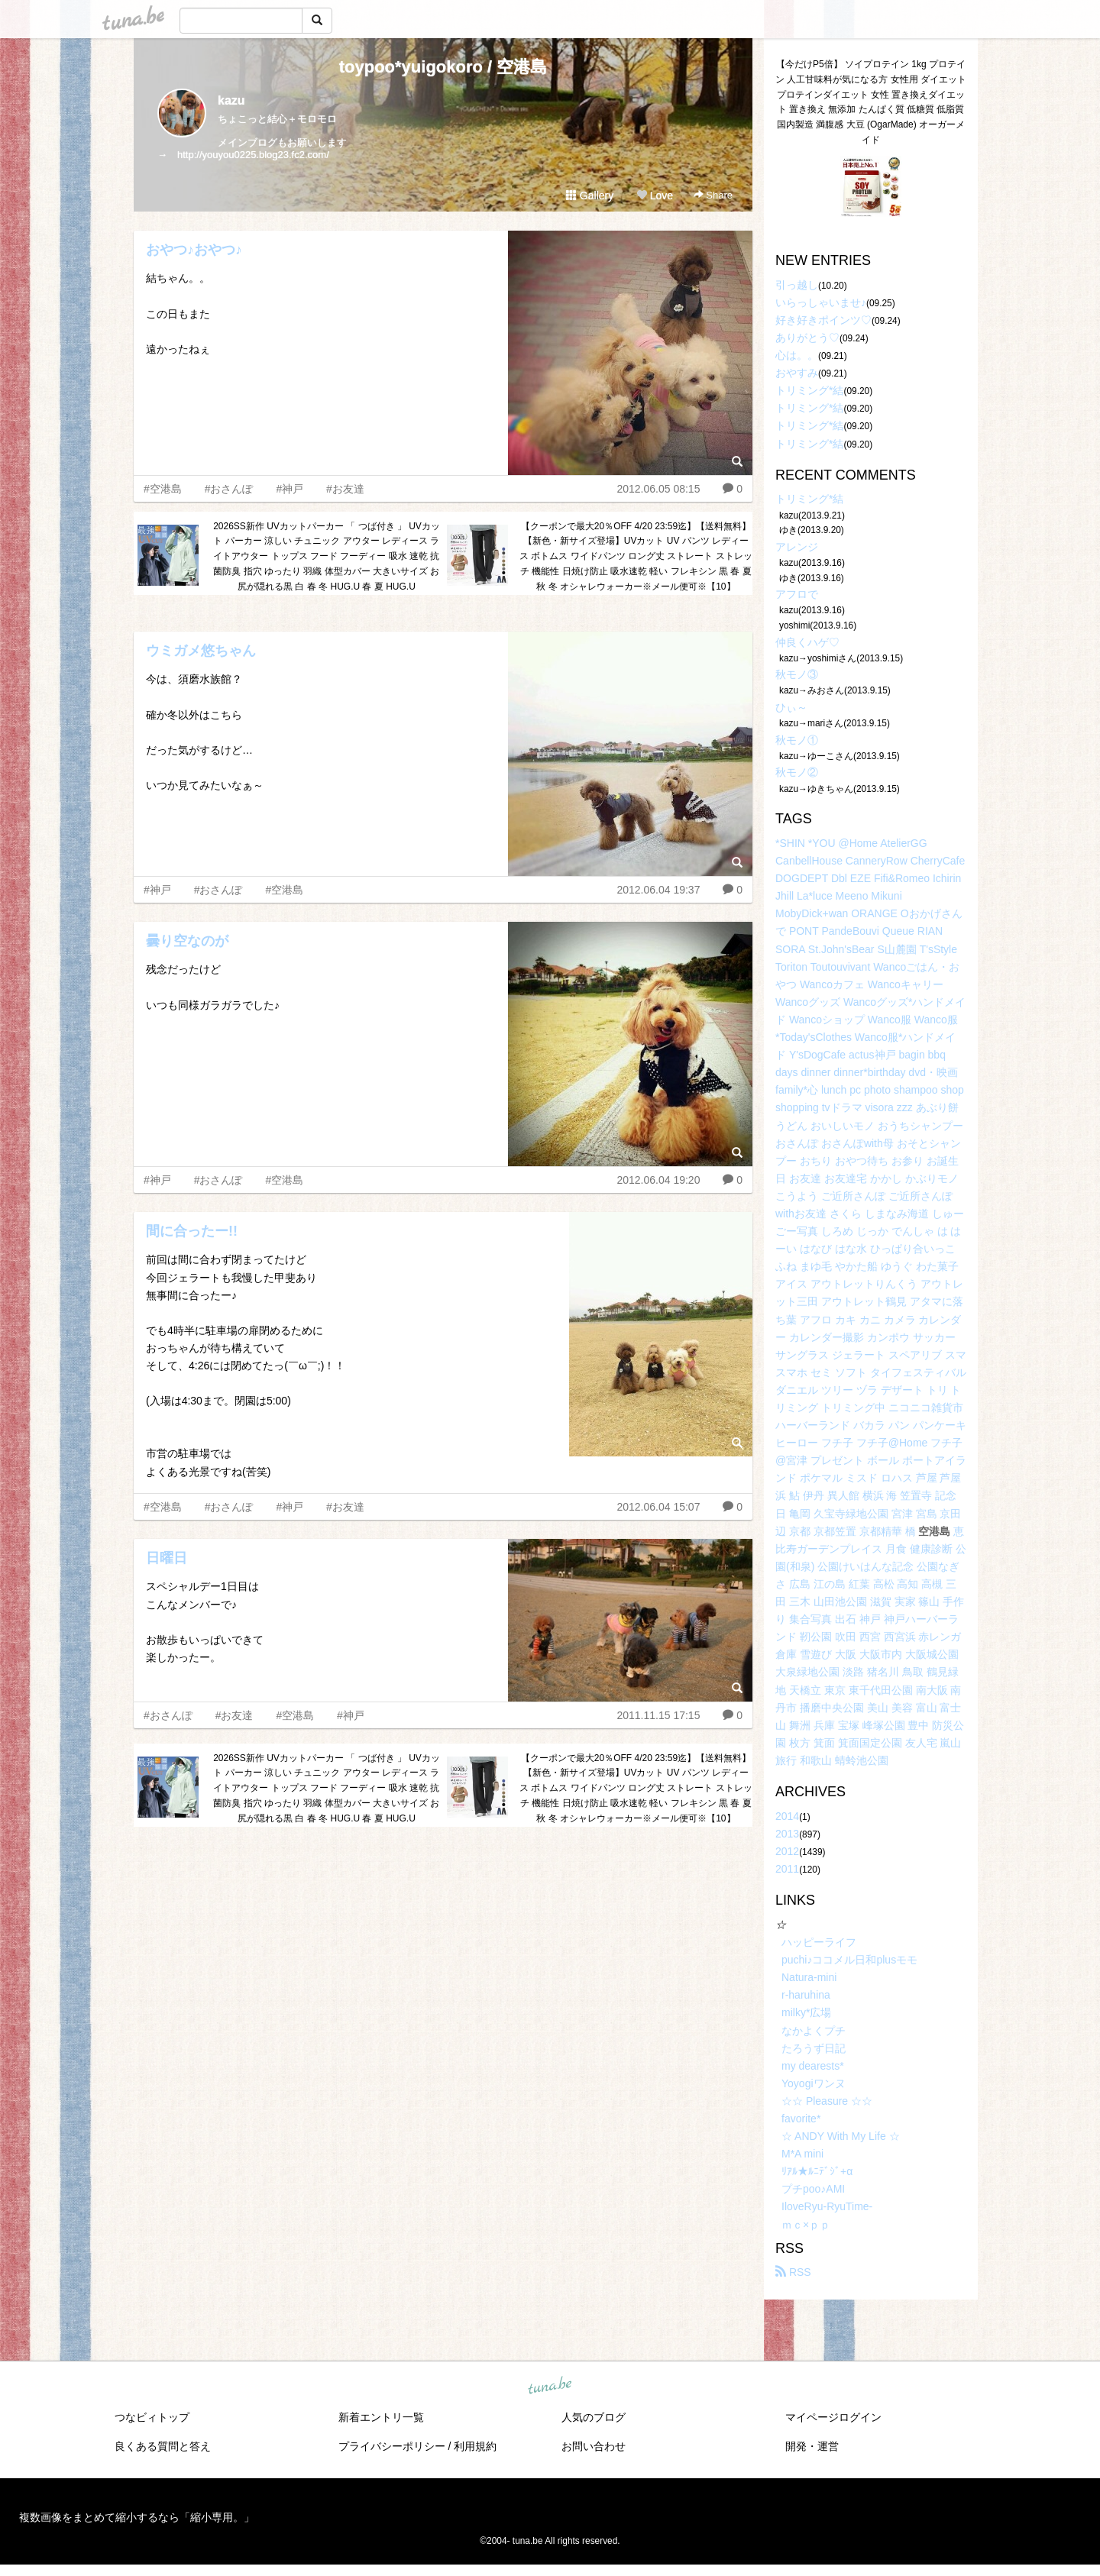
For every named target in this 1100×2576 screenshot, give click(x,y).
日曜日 (166, 1558)
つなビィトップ (152, 2417)
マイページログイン (833, 2417)
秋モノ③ (796, 674)
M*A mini (802, 2154)
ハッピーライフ (818, 1942)
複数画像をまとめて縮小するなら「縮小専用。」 (136, 2517)
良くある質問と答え (163, 2446)
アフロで (796, 594)
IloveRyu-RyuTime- (826, 2206)
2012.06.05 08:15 (658, 489)
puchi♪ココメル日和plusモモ (849, 1960)
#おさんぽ (229, 489)
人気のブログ (593, 2417)
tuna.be (549, 2386)
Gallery (589, 195)
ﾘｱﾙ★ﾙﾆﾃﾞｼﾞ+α (816, 2171)
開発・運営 (812, 2446)
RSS (793, 2272)
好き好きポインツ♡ (823, 320)
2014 (787, 1816)
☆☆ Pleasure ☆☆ (826, 2101)
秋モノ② (796, 772)
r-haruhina (805, 1995)
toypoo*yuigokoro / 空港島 (443, 66)
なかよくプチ (813, 2031)
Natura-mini (808, 1977)
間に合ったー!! (192, 1231)
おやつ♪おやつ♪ (194, 249)
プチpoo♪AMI (813, 2189)
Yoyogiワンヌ (813, 2083)
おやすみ (796, 373)
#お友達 (345, 489)
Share (713, 195)
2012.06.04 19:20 (658, 1180)
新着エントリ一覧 (381, 2417)
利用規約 (475, 2446)
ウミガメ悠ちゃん (201, 650)
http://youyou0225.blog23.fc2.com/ (253, 154)
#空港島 (163, 489)
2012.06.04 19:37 (658, 890)
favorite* (800, 2118)
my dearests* (812, 2066)
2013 (787, 1834)
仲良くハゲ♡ (807, 642)
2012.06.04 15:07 (658, 1507)
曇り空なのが (187, 941)
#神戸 (289, 489)
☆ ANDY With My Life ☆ (840, 2136)
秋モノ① (796, 740)
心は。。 (796, 355)
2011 (787, 1869)
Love (654, 195)
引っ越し (796, 285)
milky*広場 (806, 2012)
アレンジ (796, 547)
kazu (231, 100)
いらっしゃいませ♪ (820, 302)
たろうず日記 (813, 2048)
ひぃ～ (791, 707)
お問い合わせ (593, 2446)
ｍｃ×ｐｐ (805, 2225)
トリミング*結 (809, 390)
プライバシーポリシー (391, 2446)
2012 (787, 1851)
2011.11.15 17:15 (658, 1715)
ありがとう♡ (807, 337)
